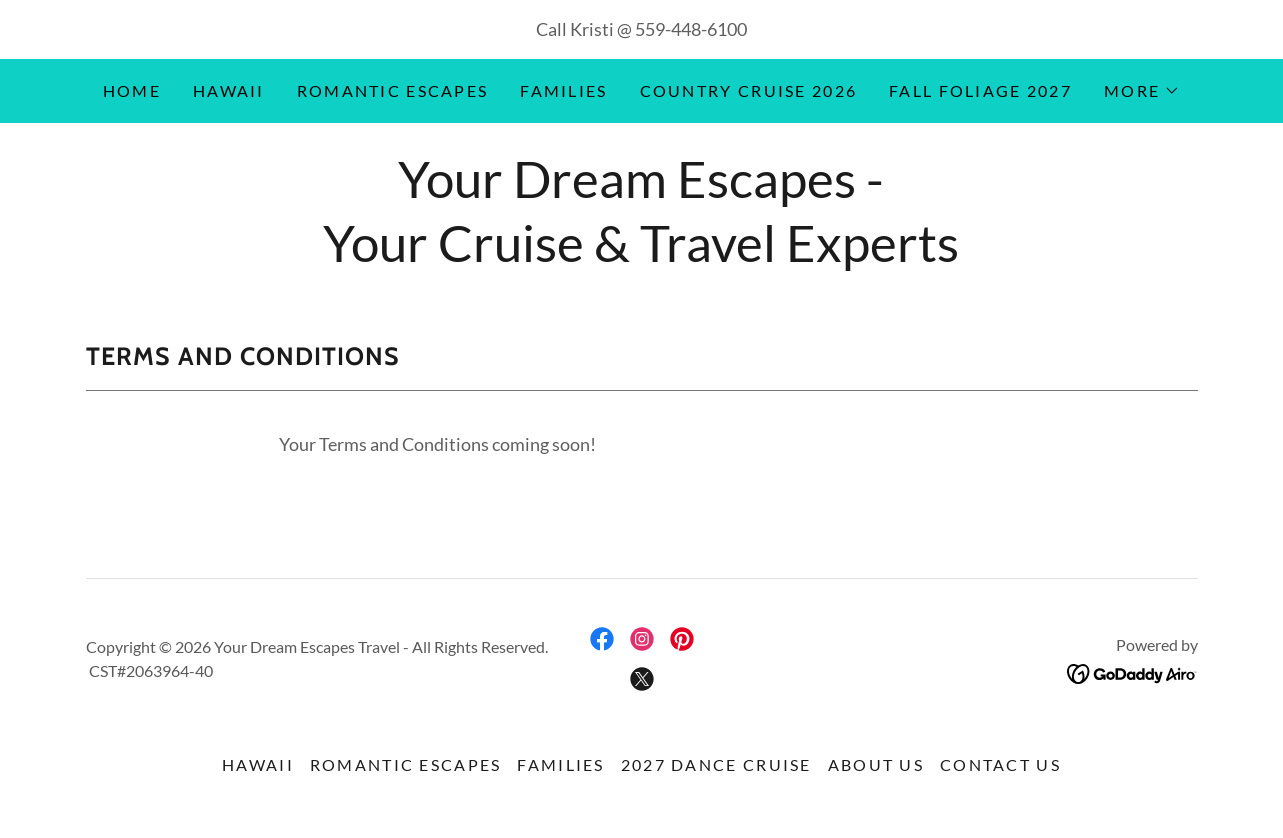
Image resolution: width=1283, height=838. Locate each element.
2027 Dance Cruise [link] (716, 764)
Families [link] (563, 90)
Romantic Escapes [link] (393, 90)
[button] (1142, 91)
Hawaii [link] (229, 90)
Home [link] (132, 90)
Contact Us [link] (1000, 764)
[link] (602, 639)
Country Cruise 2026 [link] (748, 90)
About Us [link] (876, 764)
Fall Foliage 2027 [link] (980, 90)
